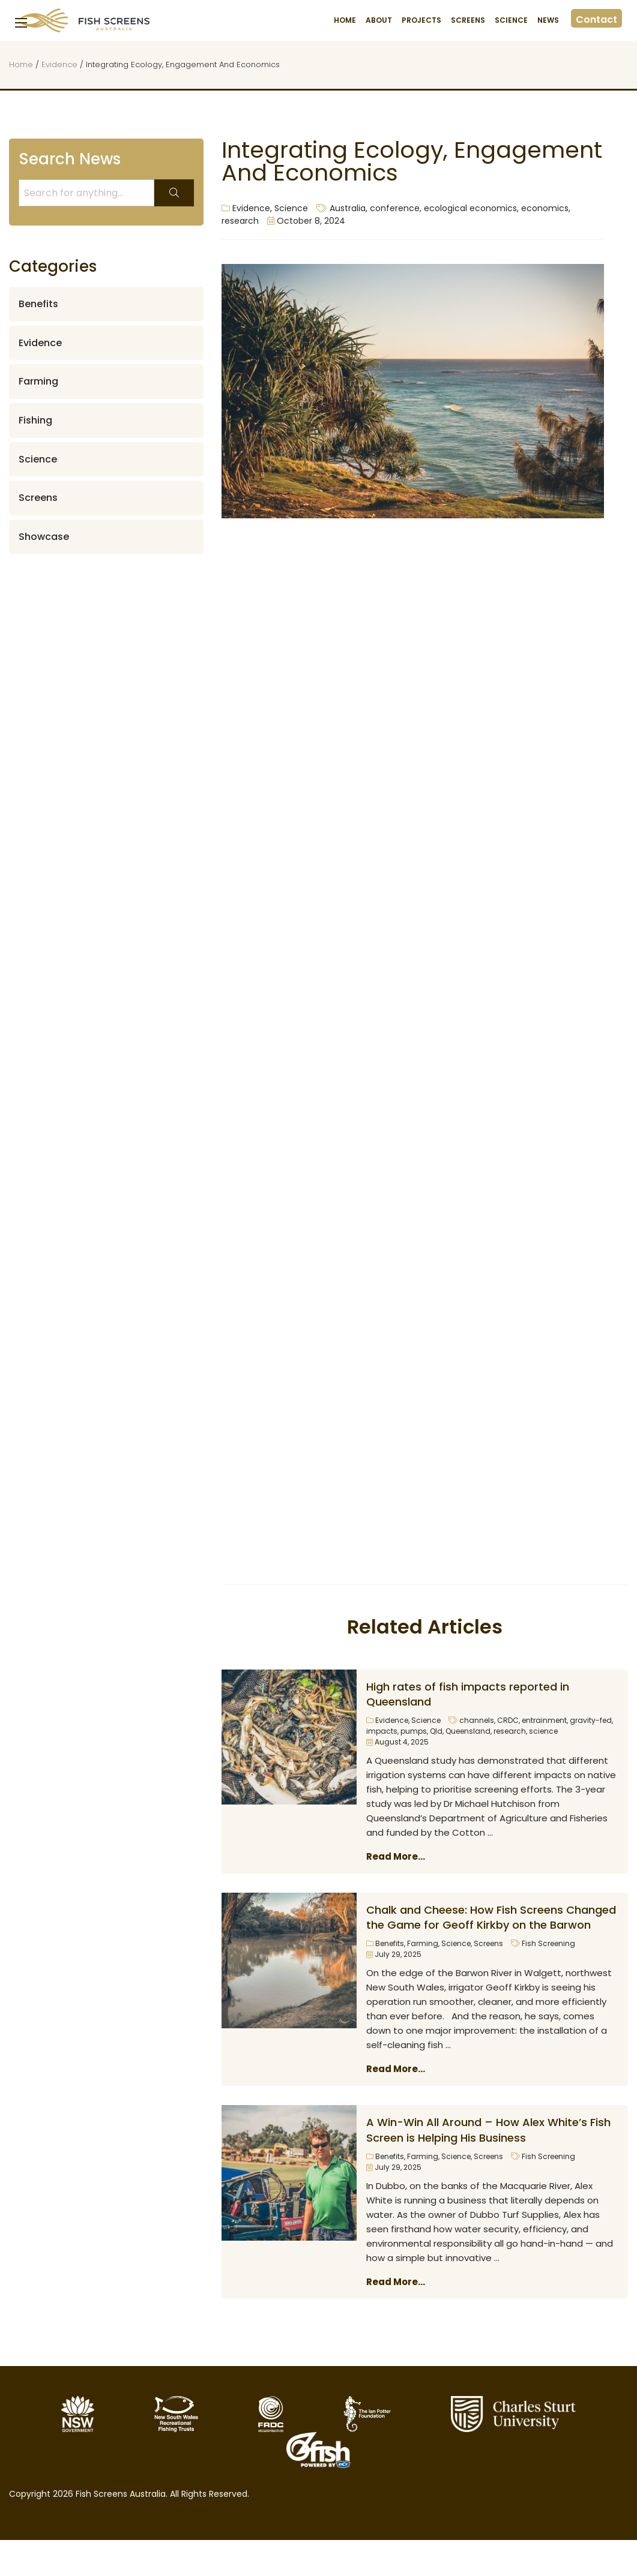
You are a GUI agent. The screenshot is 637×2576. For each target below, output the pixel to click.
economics (545, 208)
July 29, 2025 (393, 1954)
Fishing (35, 420)
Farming (422, 1943)
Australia (348, 208)
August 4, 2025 (397, 1742)
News (548, 20)
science (543, 1731)
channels (476, 1720)
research (240, 221)
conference (395, 208)
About (379, 20)
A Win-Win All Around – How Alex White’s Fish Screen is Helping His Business (488, 2130)
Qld (436, 1731)
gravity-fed (591, 1720)
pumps (413, 1731)
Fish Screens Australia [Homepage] (84, 20)
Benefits (389, 1943)
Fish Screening (548, 1943)
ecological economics (470, 208)
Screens (468, 20)
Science (511, 20)
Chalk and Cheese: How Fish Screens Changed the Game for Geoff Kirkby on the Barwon (491, 1917)
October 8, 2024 (306, 221)
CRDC (508, 1720)
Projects (421, 20)
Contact (596, 19)
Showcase (44, 537)
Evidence (59, 64)
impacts (381, 1731)
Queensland (468, 1731)
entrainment (544, 1720)
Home (345, 20)
